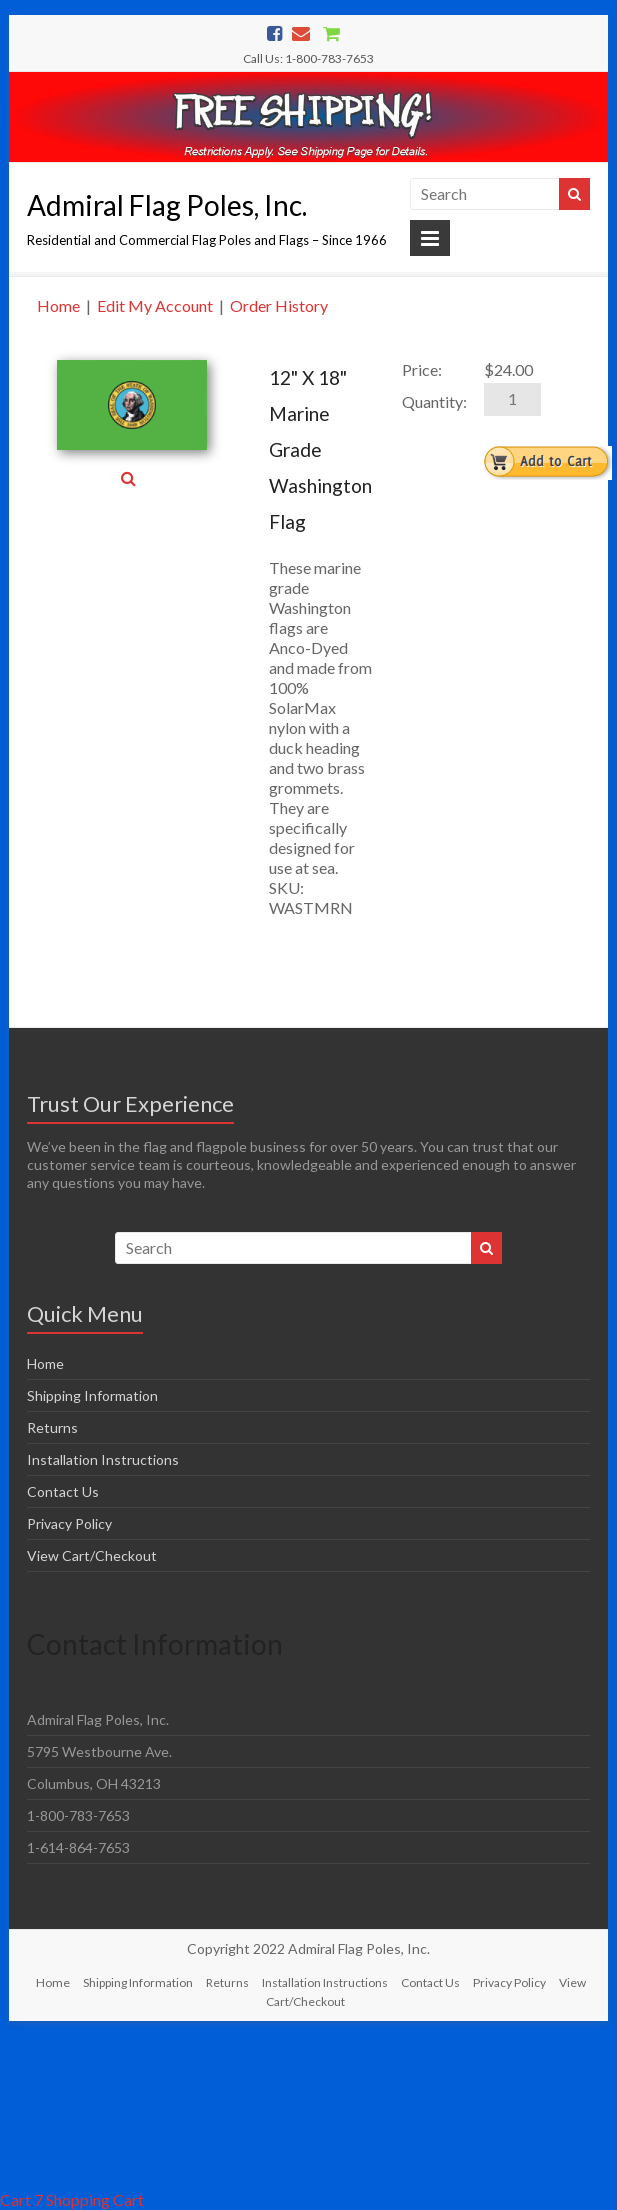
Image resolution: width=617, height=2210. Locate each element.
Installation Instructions (103, 1459)
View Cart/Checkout (92, 1555)
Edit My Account (155, 305)
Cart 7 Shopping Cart (72, 2199)
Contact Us (63, 1491)
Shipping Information (92, 1395)
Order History (279, 305)
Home (58, 305)
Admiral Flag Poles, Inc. (167, 205)
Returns (52, 1427)
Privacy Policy (69, 1523)
